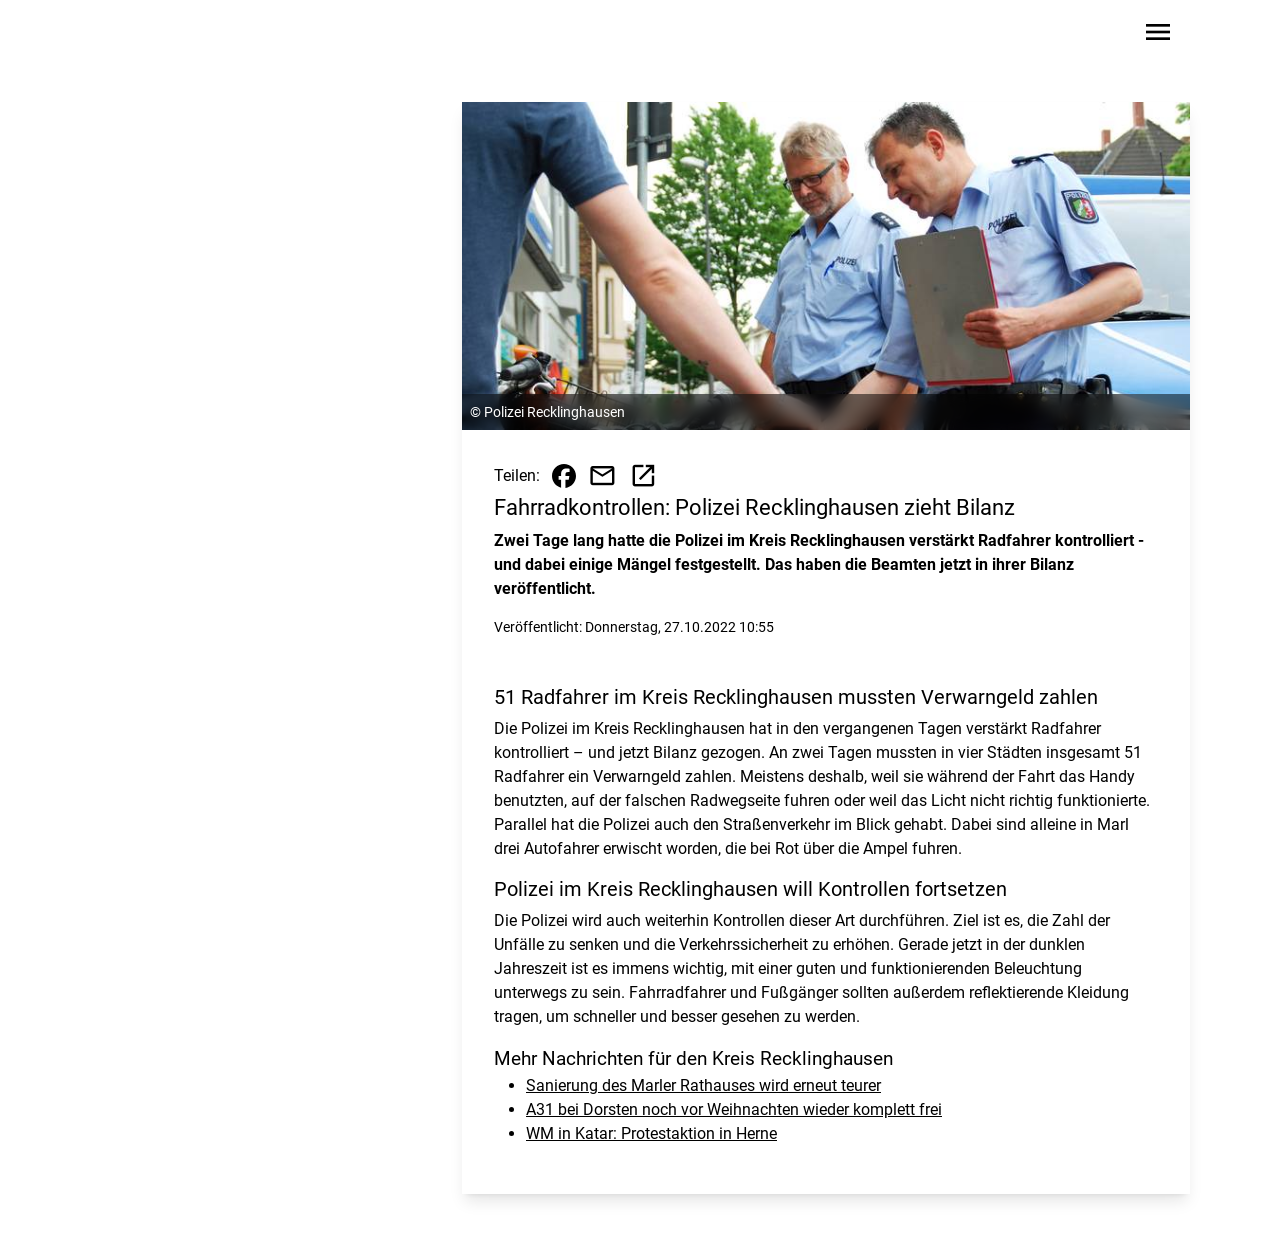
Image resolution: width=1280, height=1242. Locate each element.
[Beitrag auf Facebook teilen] (564, 476)
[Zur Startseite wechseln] (154, 36)
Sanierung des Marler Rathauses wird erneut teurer (703, 1085)
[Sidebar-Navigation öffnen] (1158, 35)
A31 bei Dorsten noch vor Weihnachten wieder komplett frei (734, 1109)
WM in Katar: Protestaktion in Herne (651, 1133)
